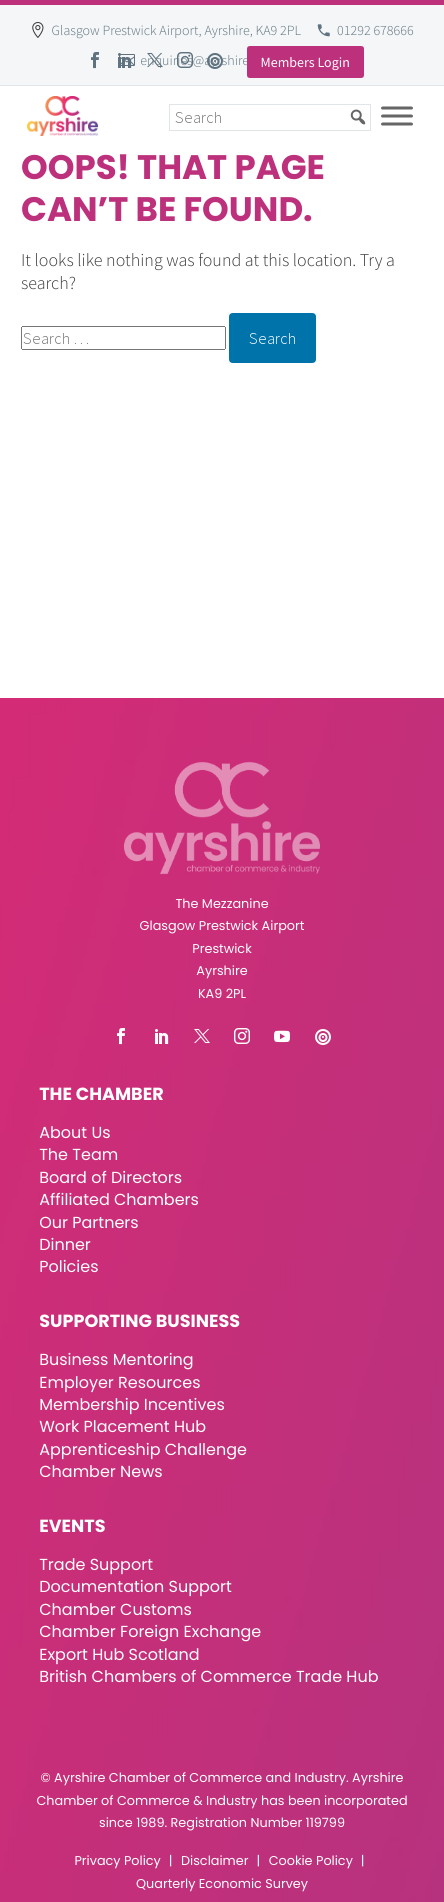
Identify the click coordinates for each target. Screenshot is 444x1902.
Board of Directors (110, 1177)
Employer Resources (119, 1382)
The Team (78, 1154)
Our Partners (88, 1222)
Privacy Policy (117, 1861)
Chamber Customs (115, 1609)
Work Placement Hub (122, 1426)
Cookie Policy (311, 1861)
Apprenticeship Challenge (143, 1449)
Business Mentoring (116, 1359)
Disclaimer (214, 1861)
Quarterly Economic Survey (222, 1884)
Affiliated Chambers (119, 1199)
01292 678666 (375, 30)
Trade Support (96, 1564)
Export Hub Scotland (119, 1654)
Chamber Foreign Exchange (150, 1631)
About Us (74, 1132)
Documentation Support (135, 1586)
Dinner (65, 1244)
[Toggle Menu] (397, 115)
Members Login (305, 62)
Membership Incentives (132, 1404)
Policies (68, 1266)
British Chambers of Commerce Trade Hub (208, 1676)
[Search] (270, 117)
